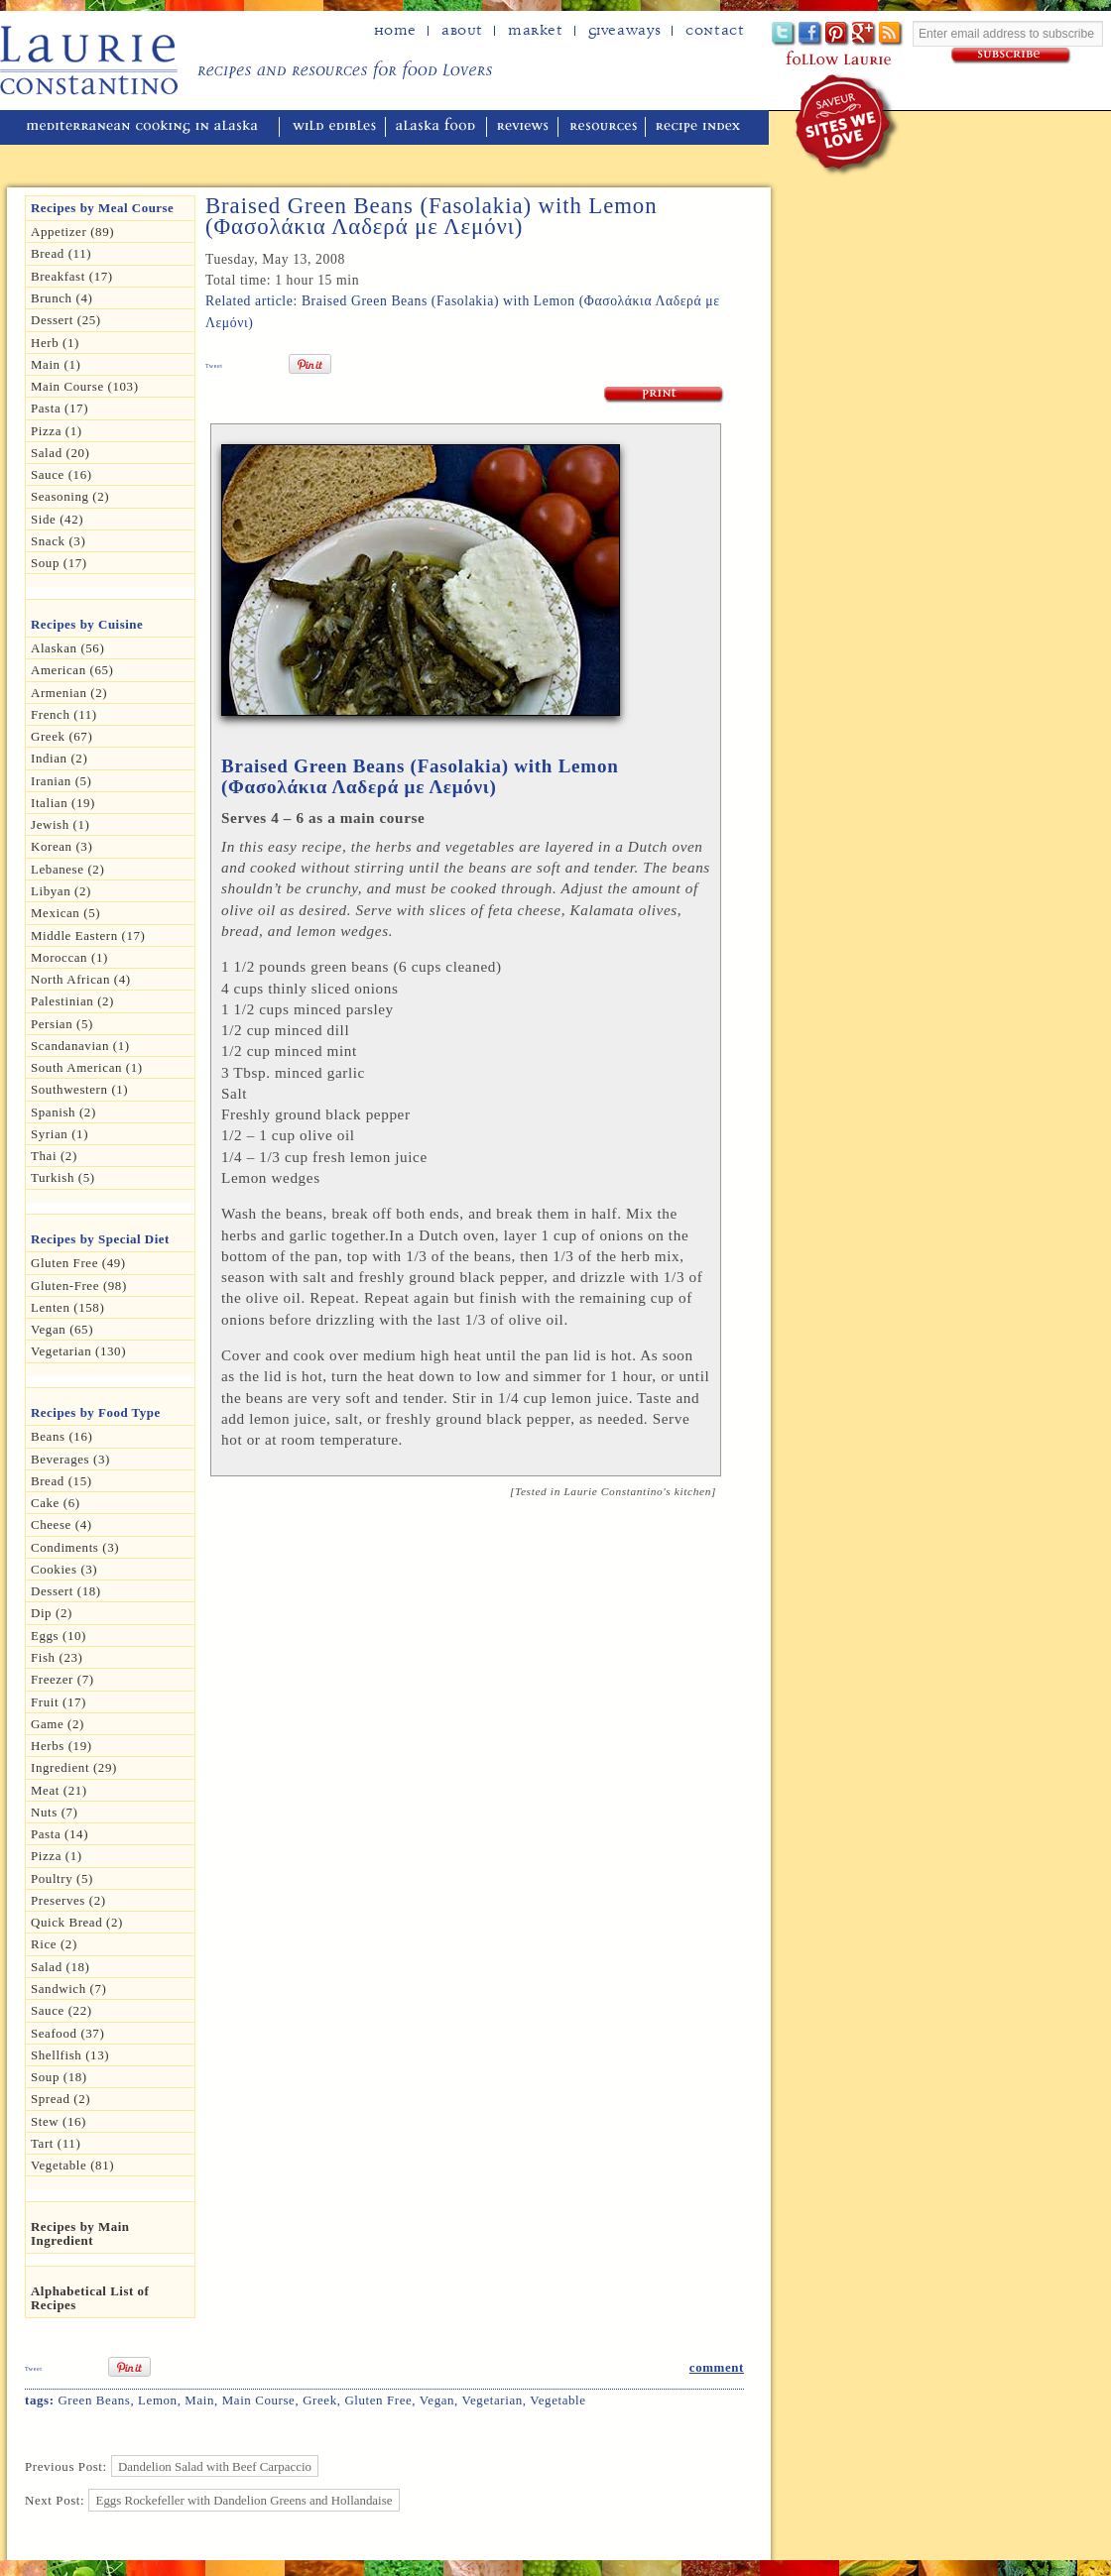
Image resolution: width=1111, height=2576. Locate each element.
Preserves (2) (68, 1900)
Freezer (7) (62, 1679)
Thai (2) (54, 1155)
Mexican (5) (65, 912)
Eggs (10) (58, 1635)
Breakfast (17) (72, 276)
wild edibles (334, 127)
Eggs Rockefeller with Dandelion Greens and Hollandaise (244, 2500)
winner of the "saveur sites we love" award (848, 124)
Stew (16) (58, 2121)
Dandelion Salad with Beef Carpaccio (214, 2466)
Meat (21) (59, 1790)
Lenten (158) (67, 1307)
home (395, 31)
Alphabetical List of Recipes (90, 2297)
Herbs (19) (61, 1745)
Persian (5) (62, 1023)
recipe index (701, 127)
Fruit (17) (58, 1702)
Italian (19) (63, 802)
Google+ (864, 34)
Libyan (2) (61, 890)
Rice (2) (54, 1943)
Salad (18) (60, 1966)
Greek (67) (61, 736)
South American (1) (87, 1067)
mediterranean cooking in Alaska (150, 127)
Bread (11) (61, 253)
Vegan (437, 2400)
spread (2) (60, 2098)
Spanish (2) (63, 1112)
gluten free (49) (78, 1262)
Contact (714, 31)
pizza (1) (56, 1855)
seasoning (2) (70, 496)
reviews (524, 127)
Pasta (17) (59, 408)
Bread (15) (61, 1480)
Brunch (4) (61, 298)
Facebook (811, 34)
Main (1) (55, 364)
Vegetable (557, 2400)
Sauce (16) (61, 474)
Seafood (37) (67, 2033)
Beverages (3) (70, 1459)
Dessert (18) (66, 1590)
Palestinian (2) (72, 1001)
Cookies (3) (64, 1569)
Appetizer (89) (72, 231)
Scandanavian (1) (80, 1045)
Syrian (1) (59, 1133)
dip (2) (51, 1612)
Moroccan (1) (69, 957)
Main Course (259, 2400)
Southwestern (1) (79, 1089)
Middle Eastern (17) (88, 935)
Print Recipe (664, 395)
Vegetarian (492, 2400)
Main (199, 2400)
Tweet (214, 366)
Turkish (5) (63, 1177)
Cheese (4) (61, 1524)
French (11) (64, 714)
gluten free (378, 2400)
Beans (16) (61, 1436)
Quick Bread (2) (77, 1922)
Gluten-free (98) (79, 1285)
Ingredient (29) (74, 1767)
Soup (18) (59, 2076)
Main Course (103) (85, 386)
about (462, 31)
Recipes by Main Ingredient (80, 2233)
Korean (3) (61, 846)
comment (716, 2367)
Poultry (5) (62, 1878)
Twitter (784, 34)
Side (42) (57, 519)
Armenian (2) (69, 692)
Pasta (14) (59, 1833)
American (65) (72, 669)
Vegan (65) (62, 1329)
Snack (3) (58, 540)
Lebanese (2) (67, 869)
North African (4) (81, 979)
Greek (320, 2400)
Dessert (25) (66, 319)
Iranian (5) (61, 780)
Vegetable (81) (72, 2165)
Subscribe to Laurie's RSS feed (891, 34)
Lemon (158, 2400)
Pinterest (837, 34)
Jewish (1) (60, 824)
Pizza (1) (56, 430)
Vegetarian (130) (78, 1351)
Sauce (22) (61, 2010)
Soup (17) (59, 562)
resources (603, 127)
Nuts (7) (54, 1812)
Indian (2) (59, 758)
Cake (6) (55, 1502)
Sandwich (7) (68, 1988)
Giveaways (624, 31)
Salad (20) (60, 452)
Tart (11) (55, 2143)
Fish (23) (56, 1657)
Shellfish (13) (70, 2055)
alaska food (438, 127)
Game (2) (57, 1723)
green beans (94, 2400)
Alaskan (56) (67, 648)
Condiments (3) (75, 1547)
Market (535, 31)
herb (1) (55, 342)
